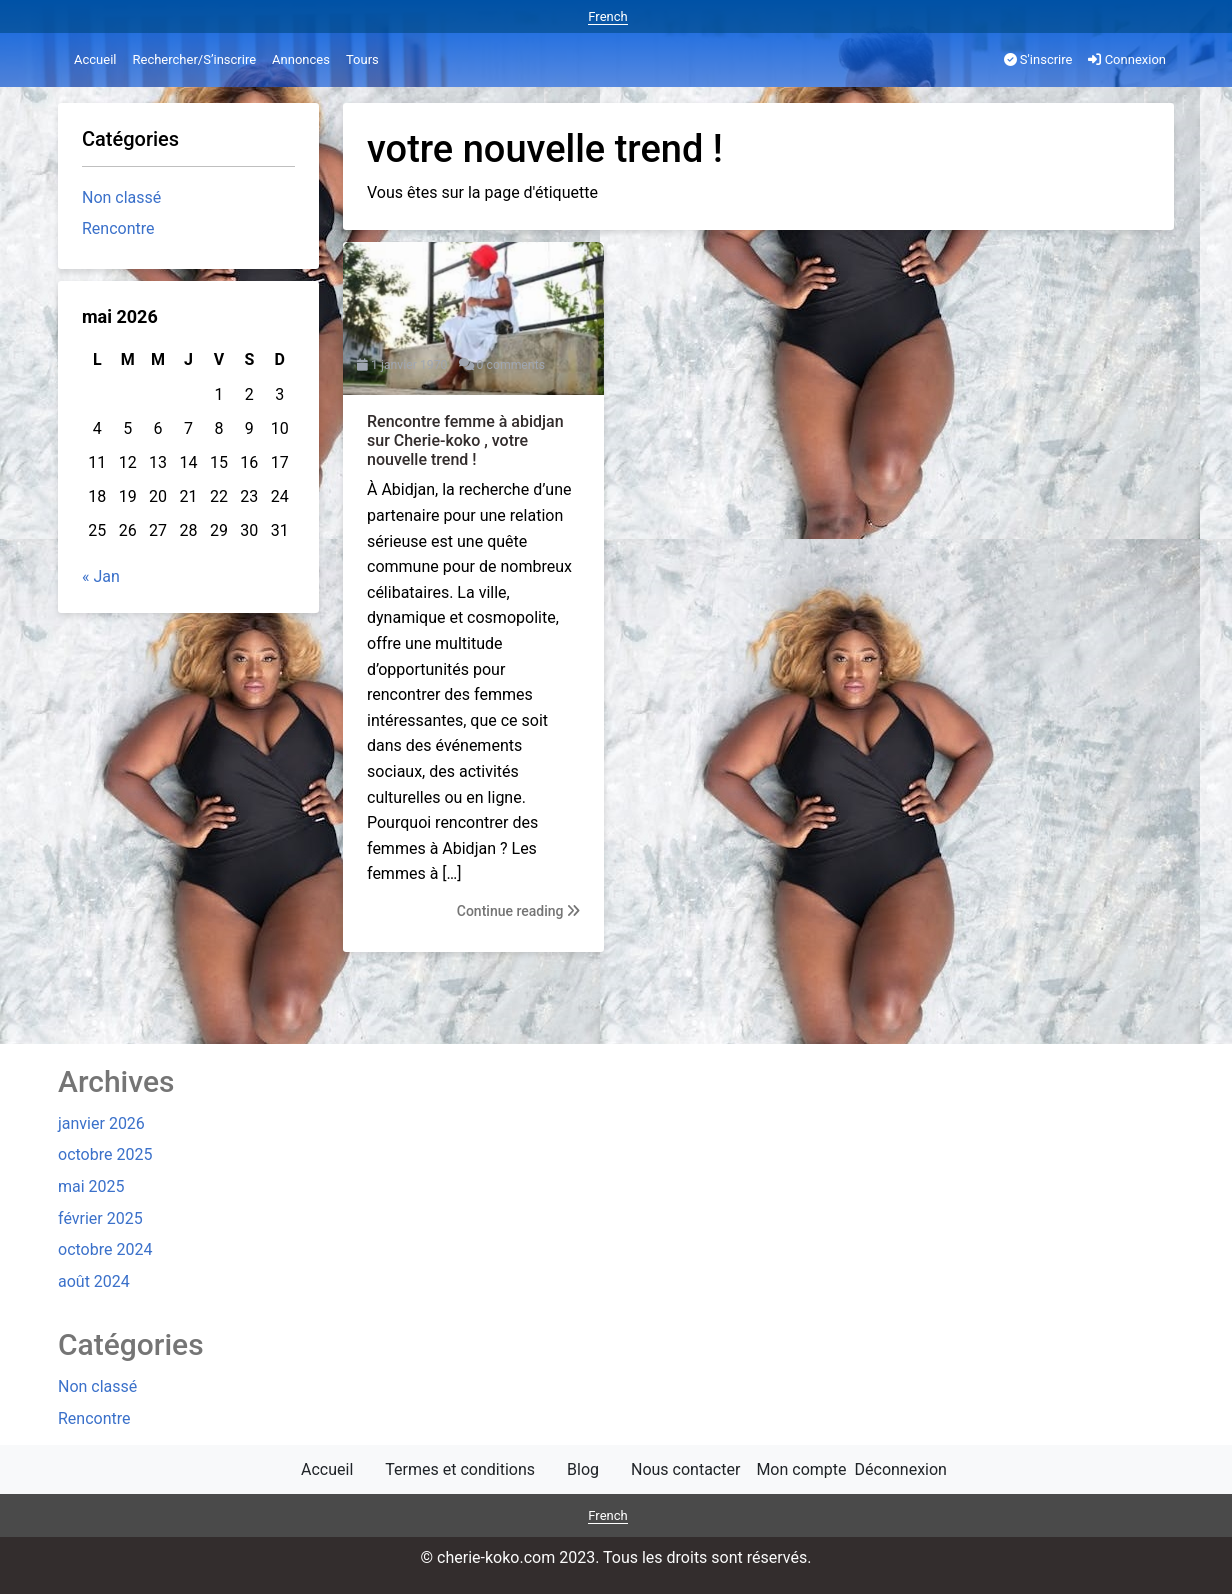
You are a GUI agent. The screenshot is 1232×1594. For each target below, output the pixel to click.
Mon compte (801, 1469)
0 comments (511, 365)
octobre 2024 (105, 1249)
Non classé (121, 197)
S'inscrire (1038, 59)
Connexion (1127, 59)
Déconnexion (901, 1469)
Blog (583, 1469)
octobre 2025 (105, 1154)
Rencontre (118, 228)
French (607, 16)
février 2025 (100, 1218)
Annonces (301, 59)
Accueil (95, 59)
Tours (362, 59)
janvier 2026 (101, 1123)
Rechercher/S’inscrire (194, 59)
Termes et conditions (460, 1469)
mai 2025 (91, 1186)
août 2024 (94, 1281)
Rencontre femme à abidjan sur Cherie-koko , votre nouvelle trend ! (465, 440)
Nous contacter (685, 1469)
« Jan (101, 576)
